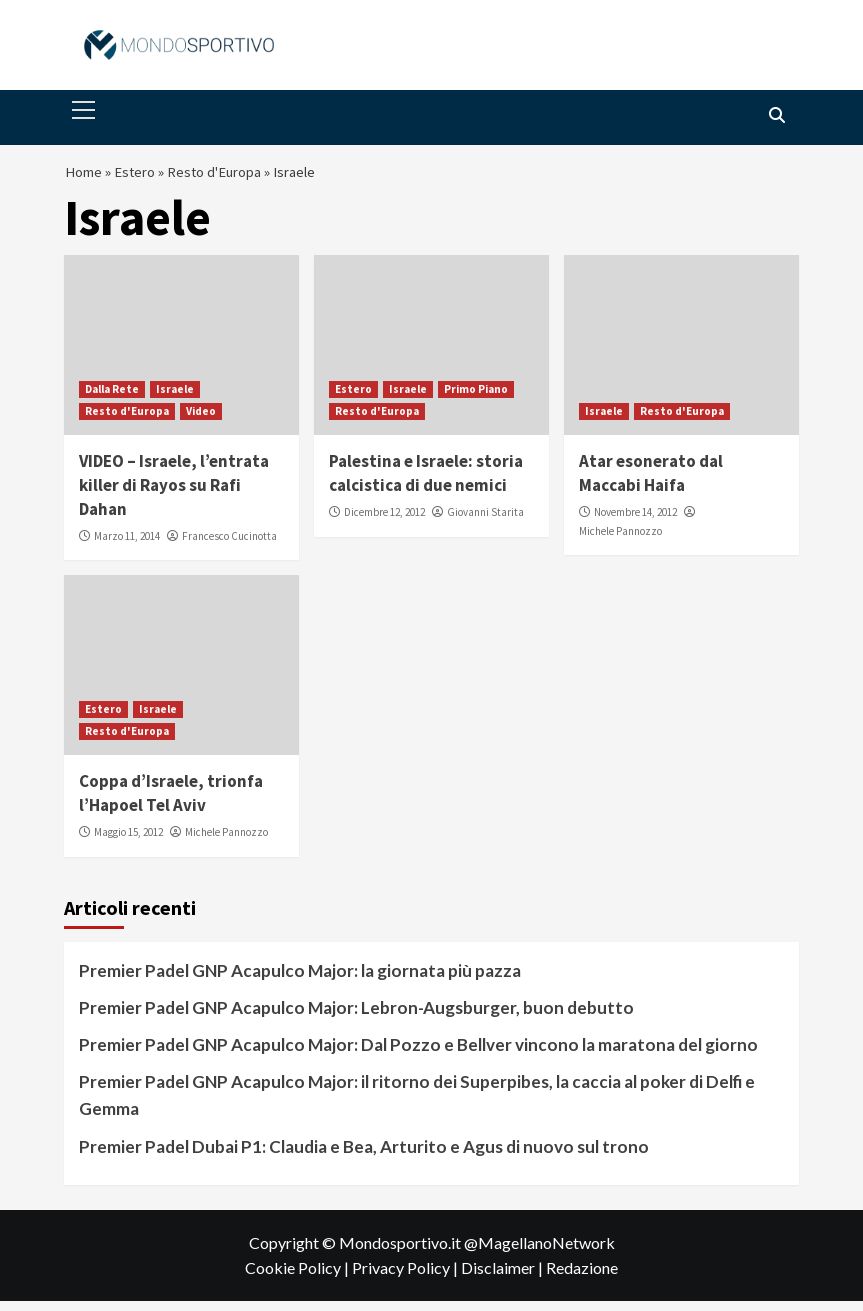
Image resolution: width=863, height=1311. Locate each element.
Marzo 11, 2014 (127, 546)
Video (201, 421)
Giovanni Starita (485, 522)
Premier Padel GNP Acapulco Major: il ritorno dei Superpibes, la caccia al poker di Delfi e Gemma (417, 1105)
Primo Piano (476, 399)
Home (85, 177)
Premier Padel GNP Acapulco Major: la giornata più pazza (300, 980)
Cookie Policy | (298, 1277)
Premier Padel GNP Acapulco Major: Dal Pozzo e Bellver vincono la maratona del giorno (418, 1054)
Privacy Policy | (406, 1277)
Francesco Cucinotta (229, 546)
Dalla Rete (112, 399)
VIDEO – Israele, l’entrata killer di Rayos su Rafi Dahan (174, 495)
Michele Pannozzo (620, 541)
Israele (175, 399)
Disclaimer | (503, 1277)
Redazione (582, 1277)
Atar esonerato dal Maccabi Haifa (651, 483)
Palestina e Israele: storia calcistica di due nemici (426, 483)
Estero (142, 177)
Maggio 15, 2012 (128, 842)
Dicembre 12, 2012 (384, 522)
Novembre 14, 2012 (635, 522)
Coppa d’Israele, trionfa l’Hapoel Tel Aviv (171, 803)
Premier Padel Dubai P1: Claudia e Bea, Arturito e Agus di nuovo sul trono (364, 1155)
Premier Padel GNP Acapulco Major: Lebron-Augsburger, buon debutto (356, 1017)
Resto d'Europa (230, 177)
